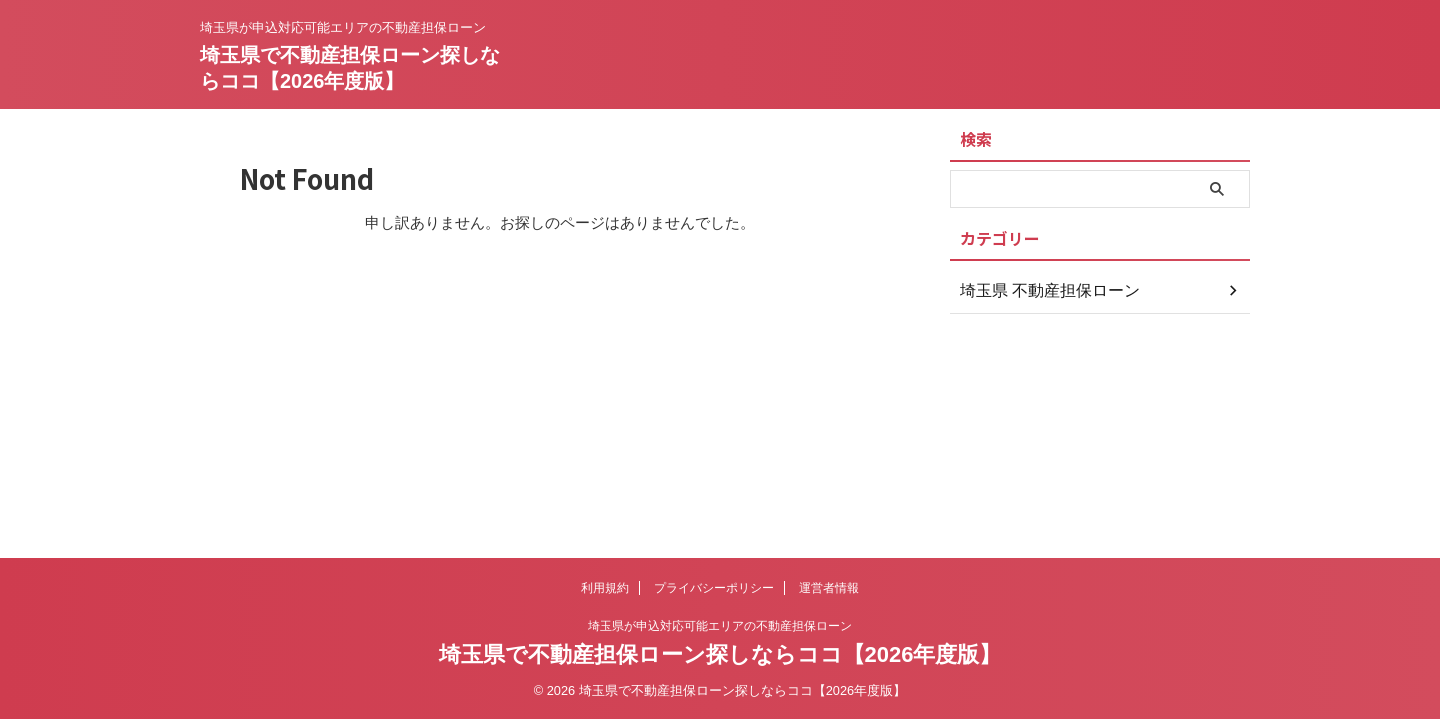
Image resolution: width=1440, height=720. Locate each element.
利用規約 (605, 588)
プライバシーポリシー (714, 588)
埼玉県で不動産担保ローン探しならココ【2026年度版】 (720, 654)
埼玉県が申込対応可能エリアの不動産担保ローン (720, 626)
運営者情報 (829, 588)
